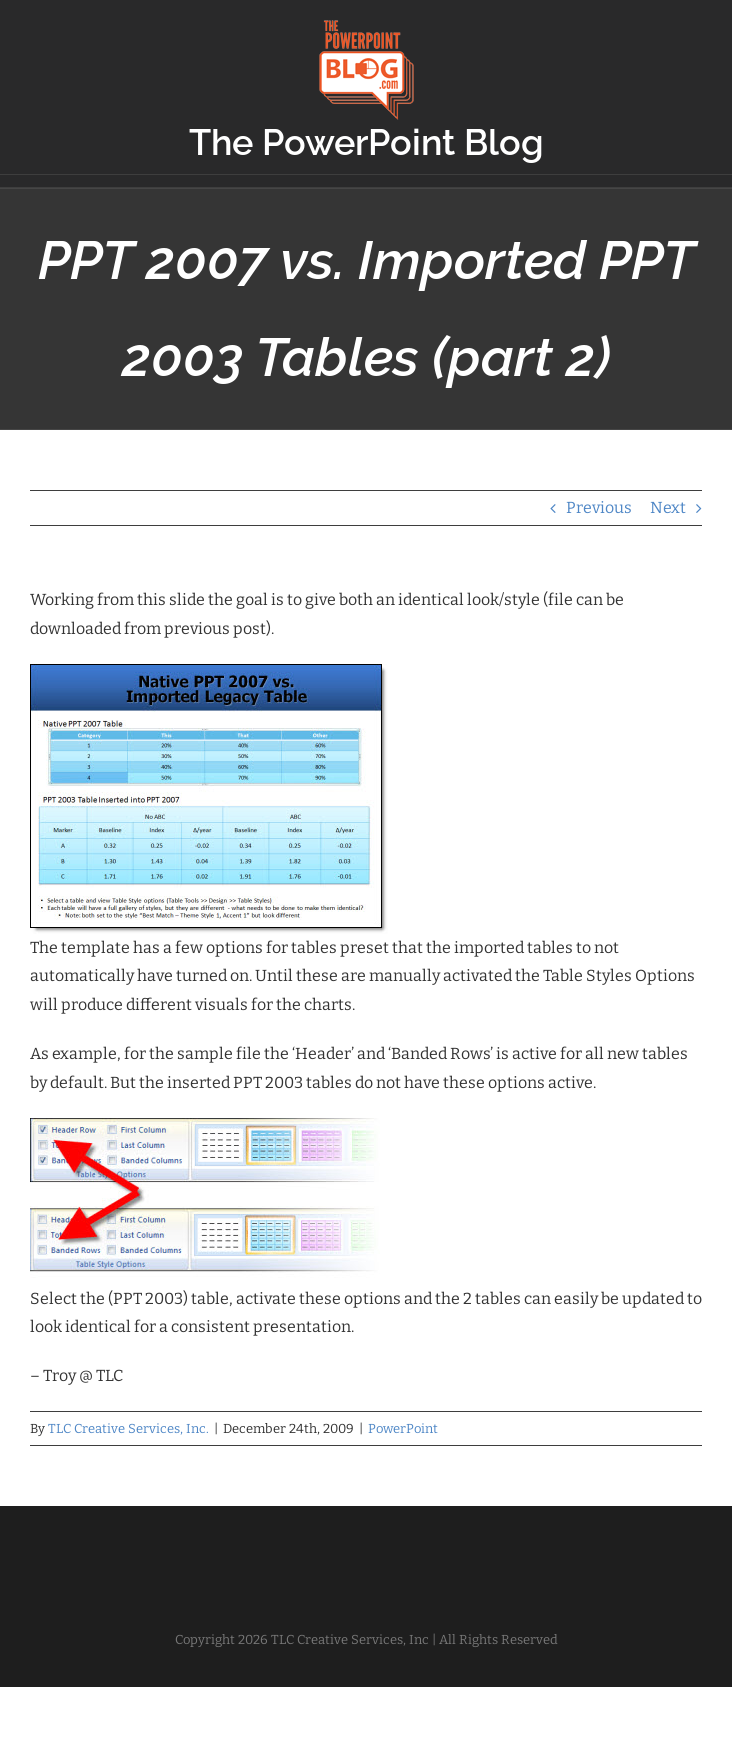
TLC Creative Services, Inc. (128, 1428)
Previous (599, 507)
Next (668, 507)
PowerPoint (403, 1428)
